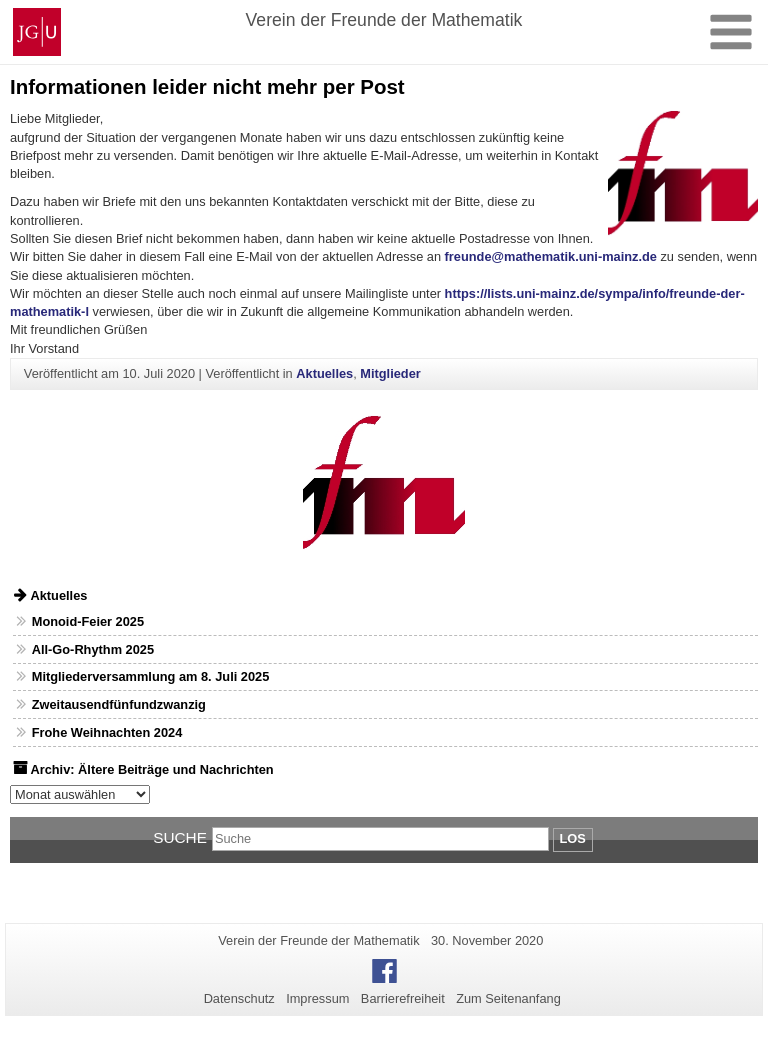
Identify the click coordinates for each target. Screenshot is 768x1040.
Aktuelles (324, 373)
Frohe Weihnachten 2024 (107, 732)
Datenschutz (239, 998)
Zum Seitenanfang (508, 998)
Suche (180, 837)
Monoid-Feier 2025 (88, 621)
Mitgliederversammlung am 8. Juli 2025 (151, 676)
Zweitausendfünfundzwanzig (119, 704)
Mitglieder (390, 373)
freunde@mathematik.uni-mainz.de (551, 256)
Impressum (317, 998)
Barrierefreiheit (403, 998)
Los (573, 838)
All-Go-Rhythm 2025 (93, 649)
